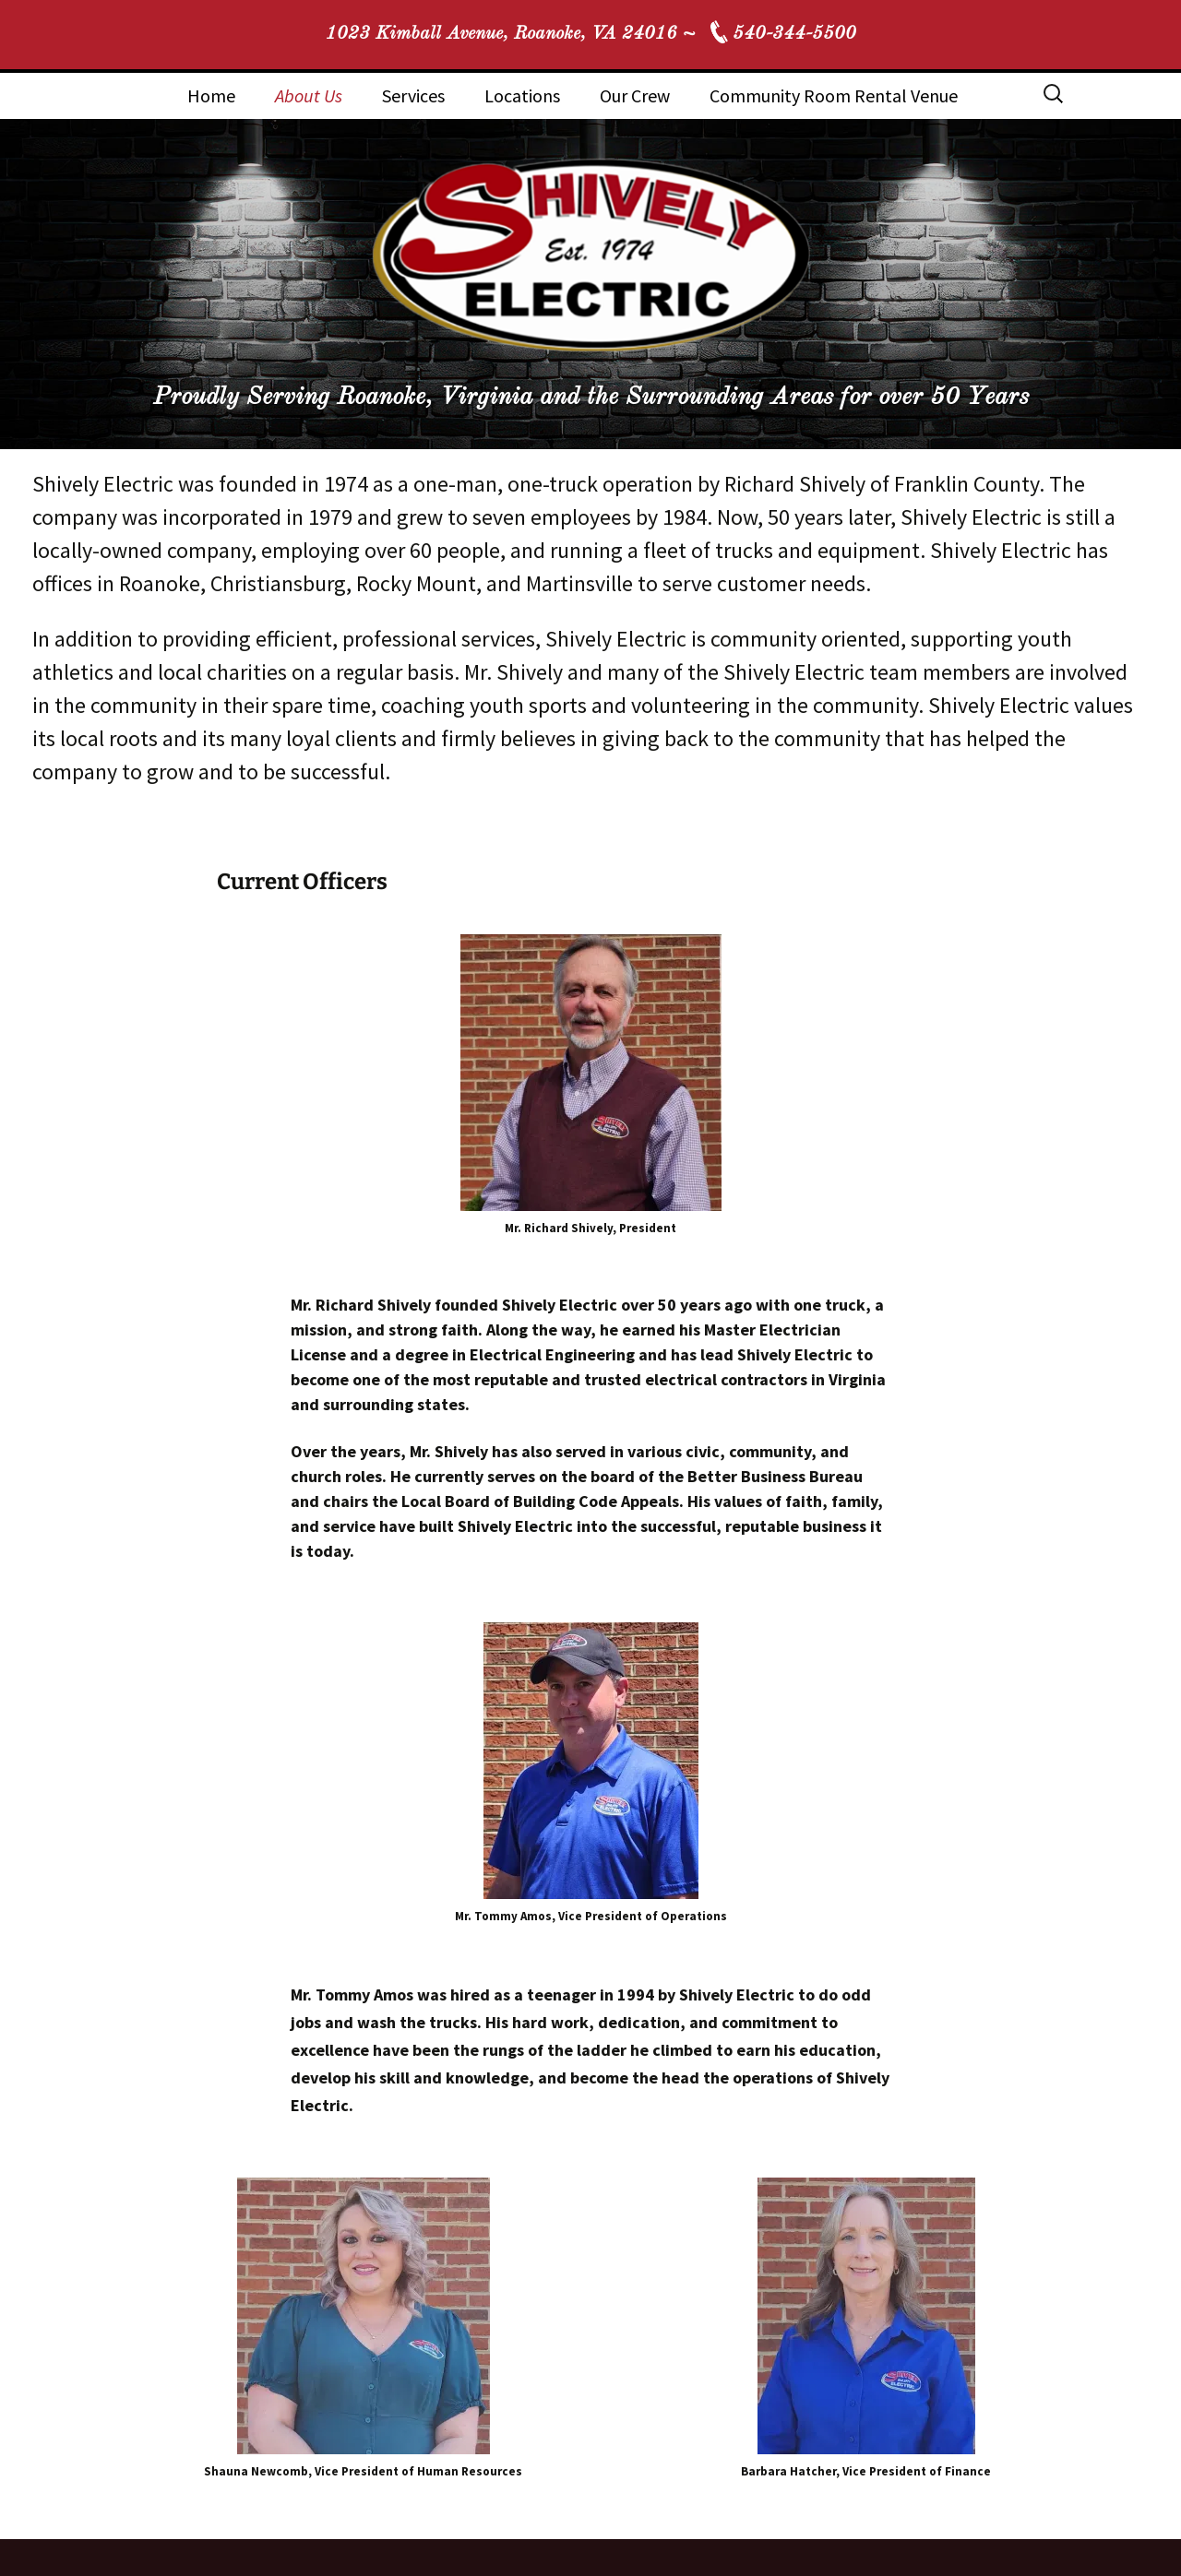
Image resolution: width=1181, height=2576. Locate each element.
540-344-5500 (794, 34)
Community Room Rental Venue (834, 95)
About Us (308, 95)
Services (413, 95)
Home (211, 95)
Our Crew (635, 95)
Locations (522, 95)
